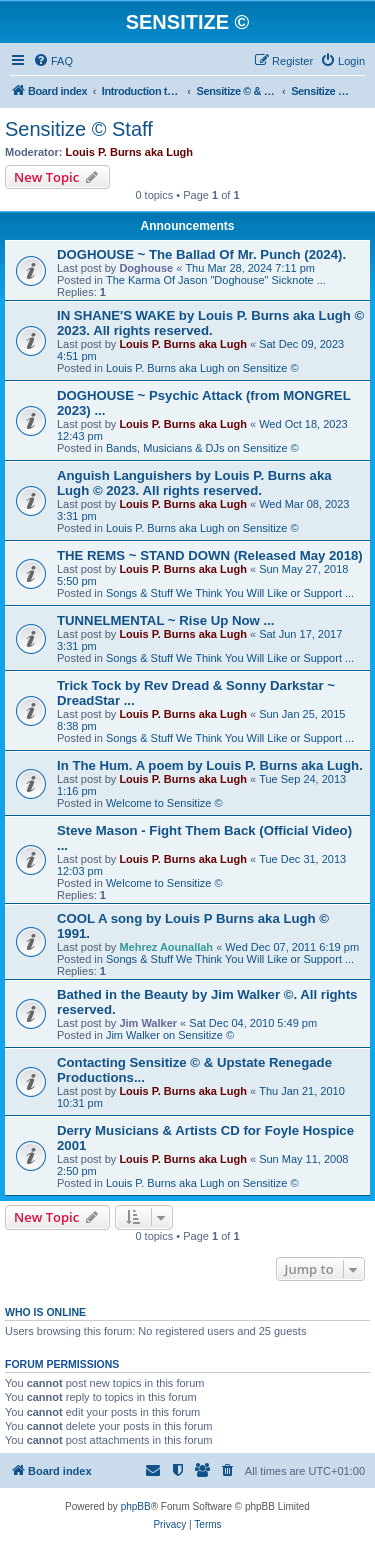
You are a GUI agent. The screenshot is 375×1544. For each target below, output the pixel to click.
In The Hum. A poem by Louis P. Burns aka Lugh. (210, 765)
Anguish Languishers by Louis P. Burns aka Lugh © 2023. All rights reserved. (194, 483)
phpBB (136, 1506)
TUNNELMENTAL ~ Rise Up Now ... (165, 620)
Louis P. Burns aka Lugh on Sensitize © (202, 368)
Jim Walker (148, 1023)
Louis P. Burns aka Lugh (130, 152)
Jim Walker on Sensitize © (170, 1035)
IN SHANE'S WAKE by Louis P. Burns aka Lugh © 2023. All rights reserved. (210, 323)
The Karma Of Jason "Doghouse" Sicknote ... (216, 280)
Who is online (45, 1312)
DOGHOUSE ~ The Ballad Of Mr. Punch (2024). (201, 254)
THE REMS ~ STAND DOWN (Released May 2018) (210, 555)
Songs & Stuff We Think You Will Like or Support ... (230, 593)
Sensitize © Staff (79, 129)
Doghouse (146, 268)
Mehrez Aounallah (166, 947)
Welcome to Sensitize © (164, 803)
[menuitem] (53, 61)
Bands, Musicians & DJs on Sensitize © (202, 448)
